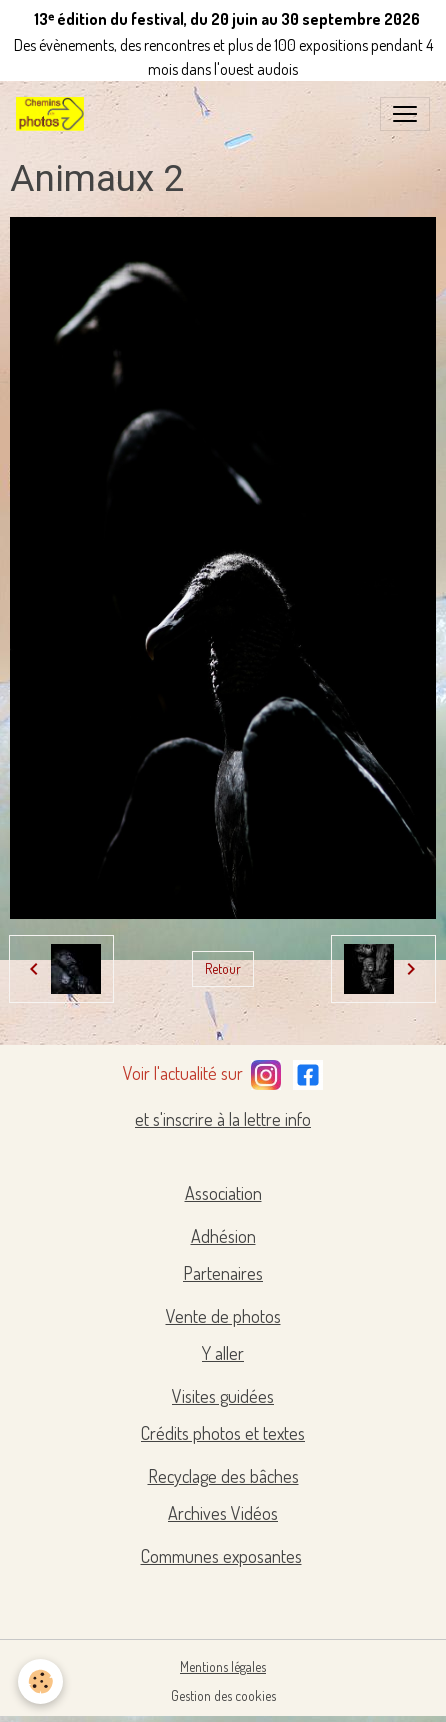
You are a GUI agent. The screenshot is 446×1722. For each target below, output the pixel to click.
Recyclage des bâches (223, 1476)
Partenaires (223, 1273)
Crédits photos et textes (223, 1433)
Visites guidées (223, 1396)
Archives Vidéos (223, 1513)
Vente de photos (223, 1316)
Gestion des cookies (223, 1695)
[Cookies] (40, 1681)
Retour (223, 968)
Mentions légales (223, 1666)
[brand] (54, 114)
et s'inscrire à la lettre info (223, 1119)
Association (223, 1193)
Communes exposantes (221, 1556)
